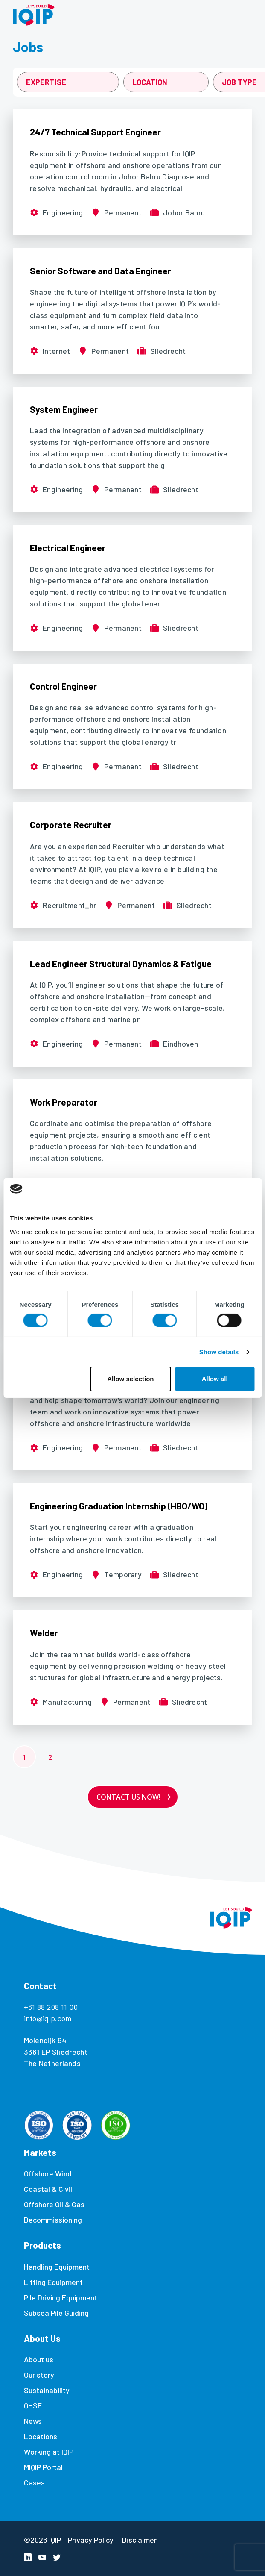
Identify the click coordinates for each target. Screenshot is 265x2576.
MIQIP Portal (43, 2467)
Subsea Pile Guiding (56, 2312)
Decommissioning (53, 2219)
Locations (40, 2436)
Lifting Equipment (53, 2282)
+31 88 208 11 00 (51, 2006)
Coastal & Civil (48, 2189)
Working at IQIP (48, 2451)
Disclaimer (139, 2539)
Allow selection (130, 1378)
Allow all (215, 1378)
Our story (39, 2374)
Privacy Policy (91, 2539)
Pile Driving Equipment (60, 2297)
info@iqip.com (48, 2018)
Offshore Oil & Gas (54, 2204)
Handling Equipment (57, 2266)
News (33, 2421)
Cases (34, 2482)
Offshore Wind (48, 2173)
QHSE (33, 2405)
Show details (219, 1352)
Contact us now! (128, 1797)
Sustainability (47, 2390)
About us (38, 2359)
